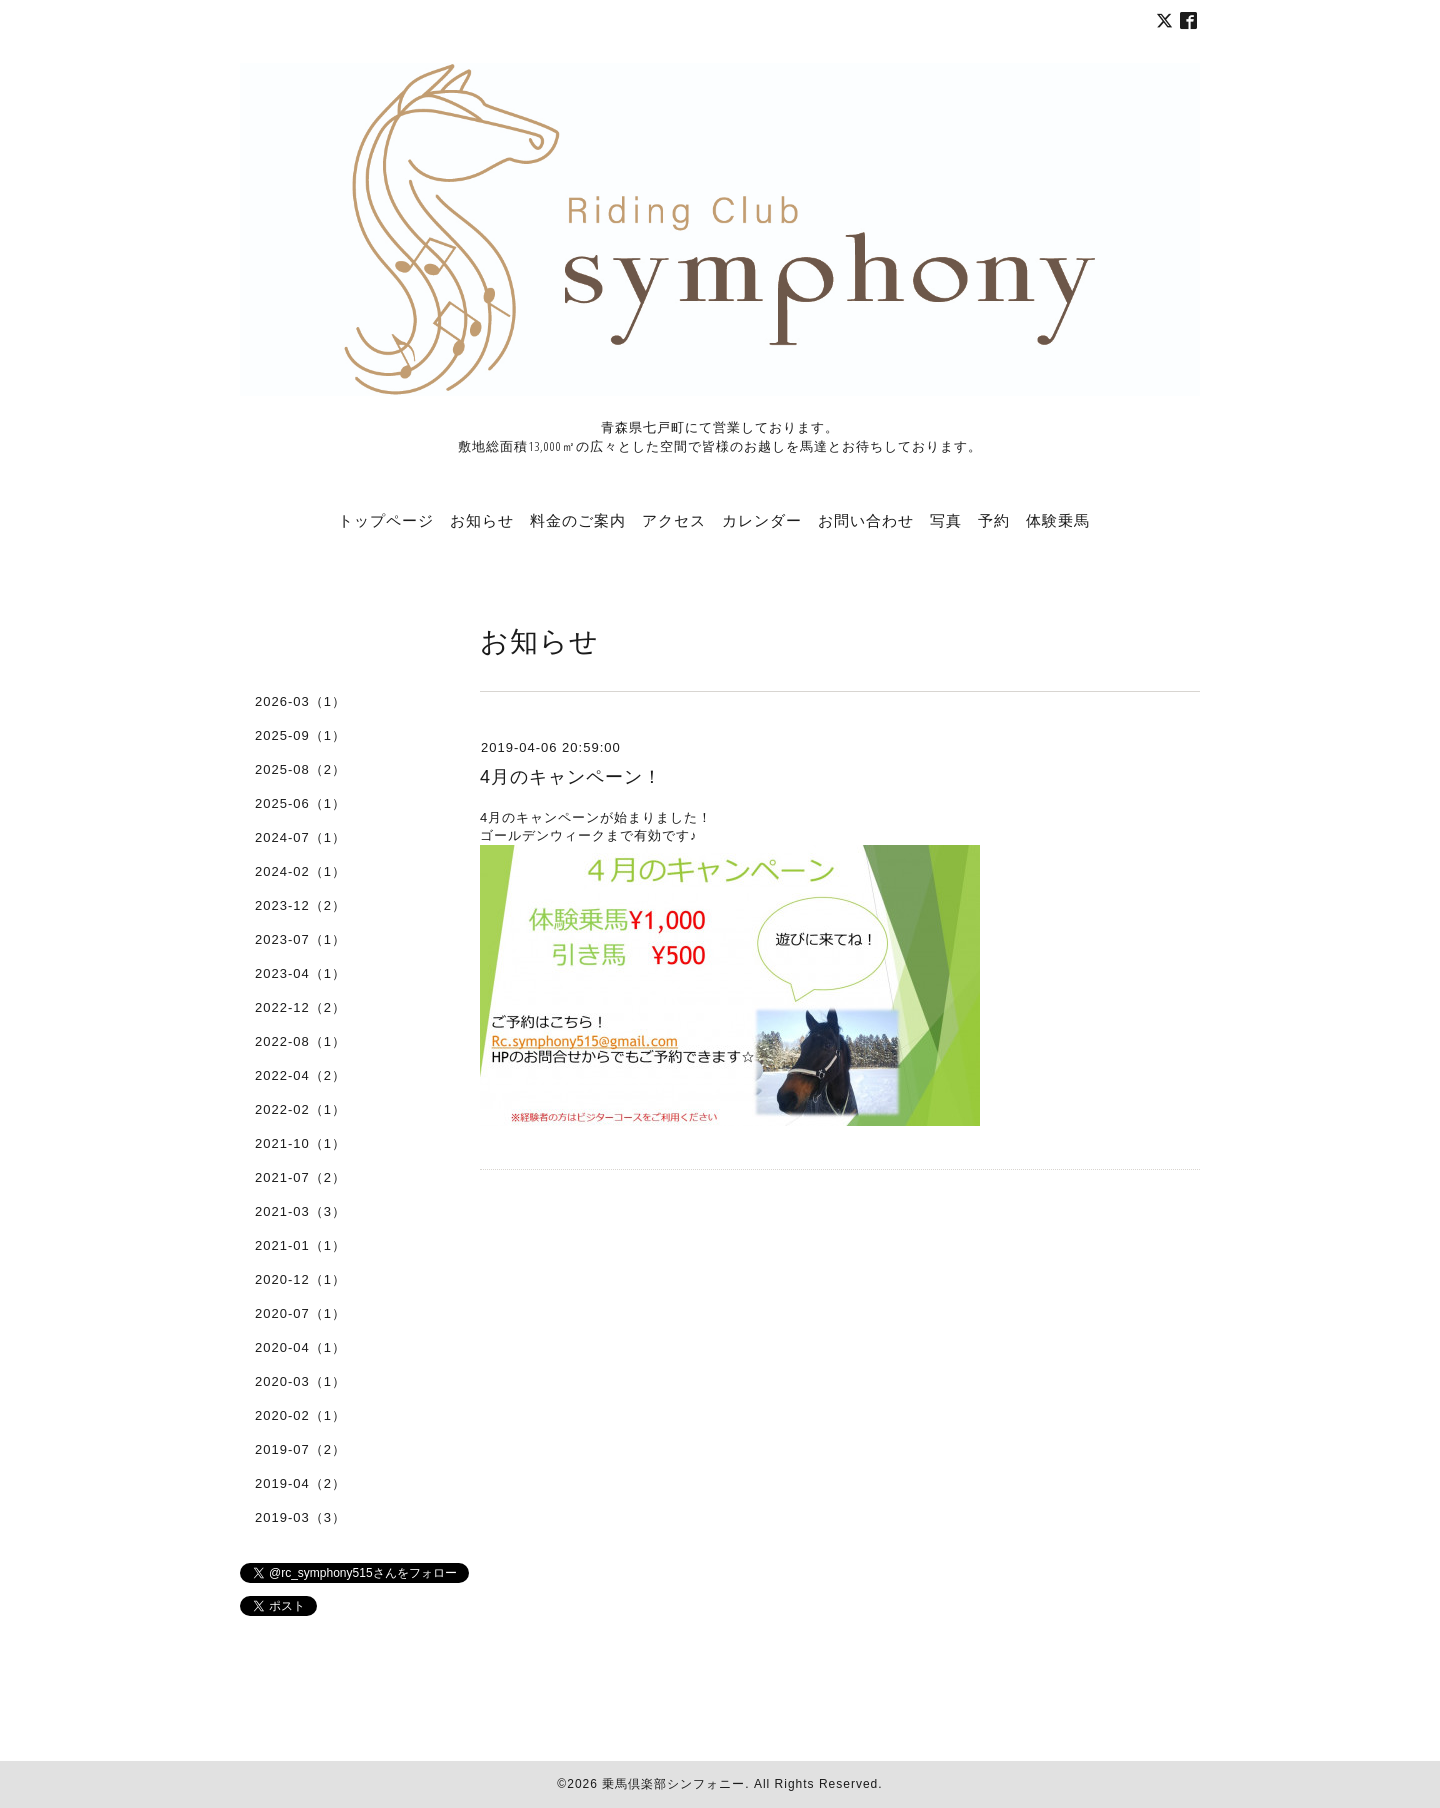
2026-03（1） (300, 701)
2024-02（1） (300, 871)
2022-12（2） (300, 1007)
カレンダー (762, 520)
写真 (946, 520)
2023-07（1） (300, 939)
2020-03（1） (300, 1381)
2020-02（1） (300, 1415)
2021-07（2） (300, 1177)
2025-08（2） (300, 769)
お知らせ (482, 520)
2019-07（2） (300, 1449)
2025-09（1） (300, 735)
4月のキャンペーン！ (571, 777)
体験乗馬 (1058, 520)
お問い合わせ (866, 520)
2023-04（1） (300, 973)
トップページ (386, 520)
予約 (994, 520)
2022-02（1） (300, 1109)
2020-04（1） (300, 1347)
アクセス (674, 520)
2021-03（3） (300, 1211)
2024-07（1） (300, 837)
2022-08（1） (300, 1041)
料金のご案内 (578, 520)
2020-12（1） (300, 1279)
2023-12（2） (300, 905)
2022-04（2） (300, 1075)
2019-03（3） (300, 1517)
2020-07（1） (300, 1313)
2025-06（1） (300, 803)
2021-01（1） (300, 1245)
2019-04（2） (300, 1483)
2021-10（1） (300, 1143)
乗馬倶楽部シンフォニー (673, 1784)
